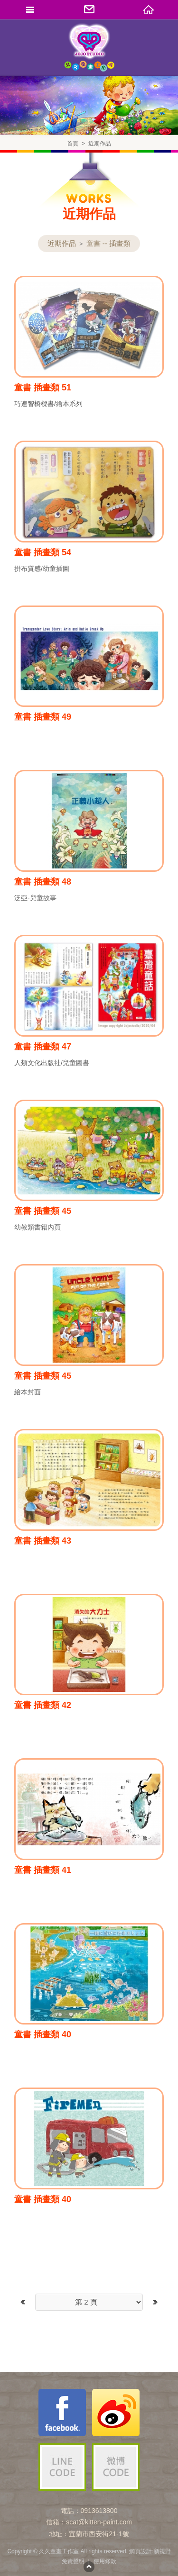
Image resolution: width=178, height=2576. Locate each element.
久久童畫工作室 (89, 47)
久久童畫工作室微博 (116, 2412)
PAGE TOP (89, 2566)
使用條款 (105, 2561)
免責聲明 (73, 2561)
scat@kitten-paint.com (99, 2522)
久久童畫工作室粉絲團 (62, 2412)
